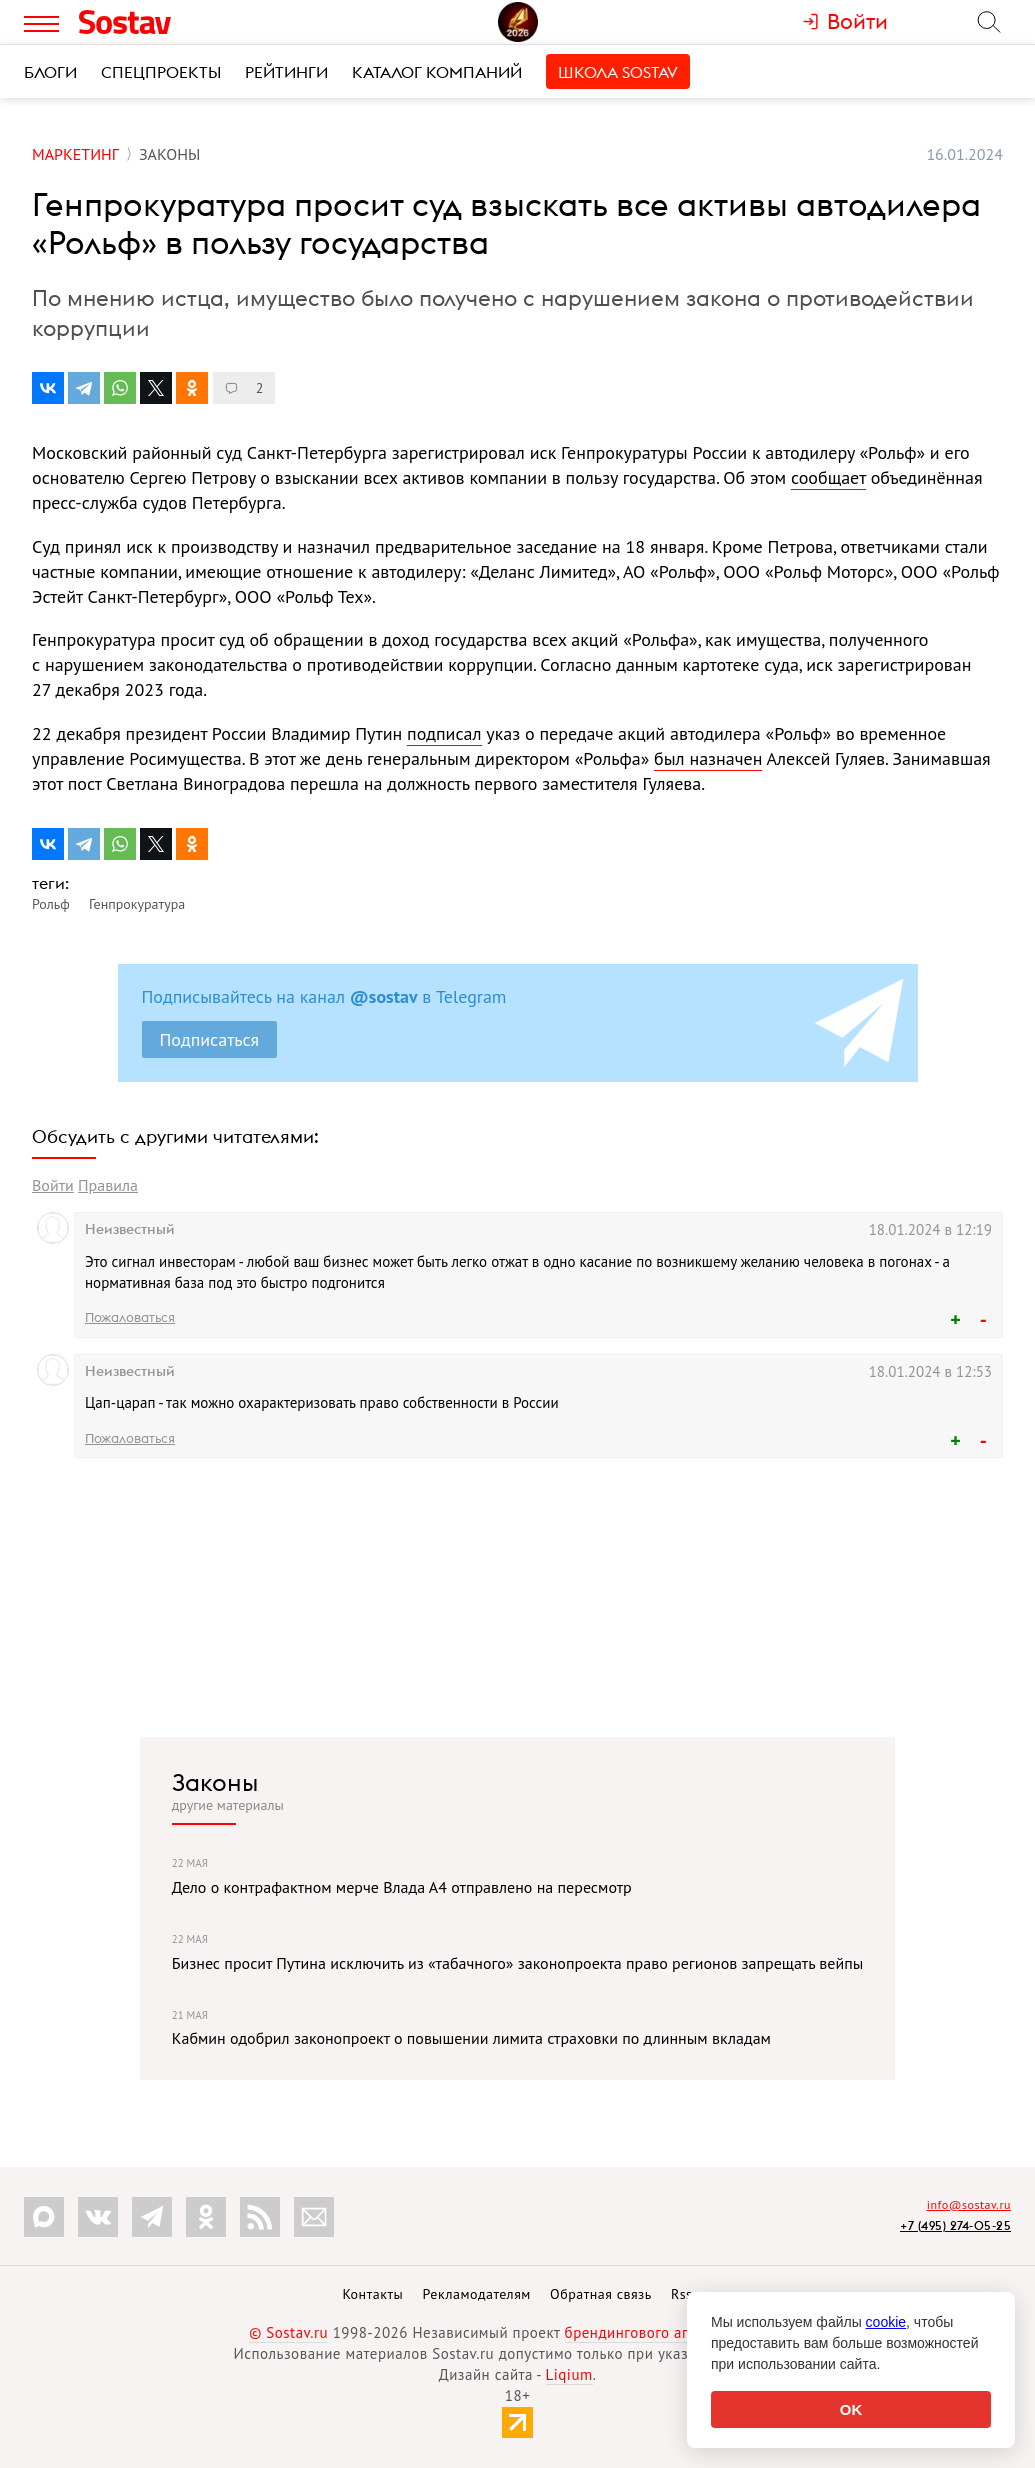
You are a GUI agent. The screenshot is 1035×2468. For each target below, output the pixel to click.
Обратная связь (601, 2294)
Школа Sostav (618, 72)
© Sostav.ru (288, 2332)
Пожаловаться (130, 1317)
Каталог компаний (437, 72)
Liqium (569, 2374)
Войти (53, 1185)
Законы (215, 1782)
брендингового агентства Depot (675, 2332)
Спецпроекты (161, 72)
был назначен (708, 758)
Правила (108, 1185)
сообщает (828, 477)
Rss (681, 2294)
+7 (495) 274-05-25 (955, 2225)
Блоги (50, 72)
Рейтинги (286, 72)
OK (851, 2409)
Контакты (372, 2294)
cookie (886, 2322)
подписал (444, 733)
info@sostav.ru (969, 2204)
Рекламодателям (476, 2294)
